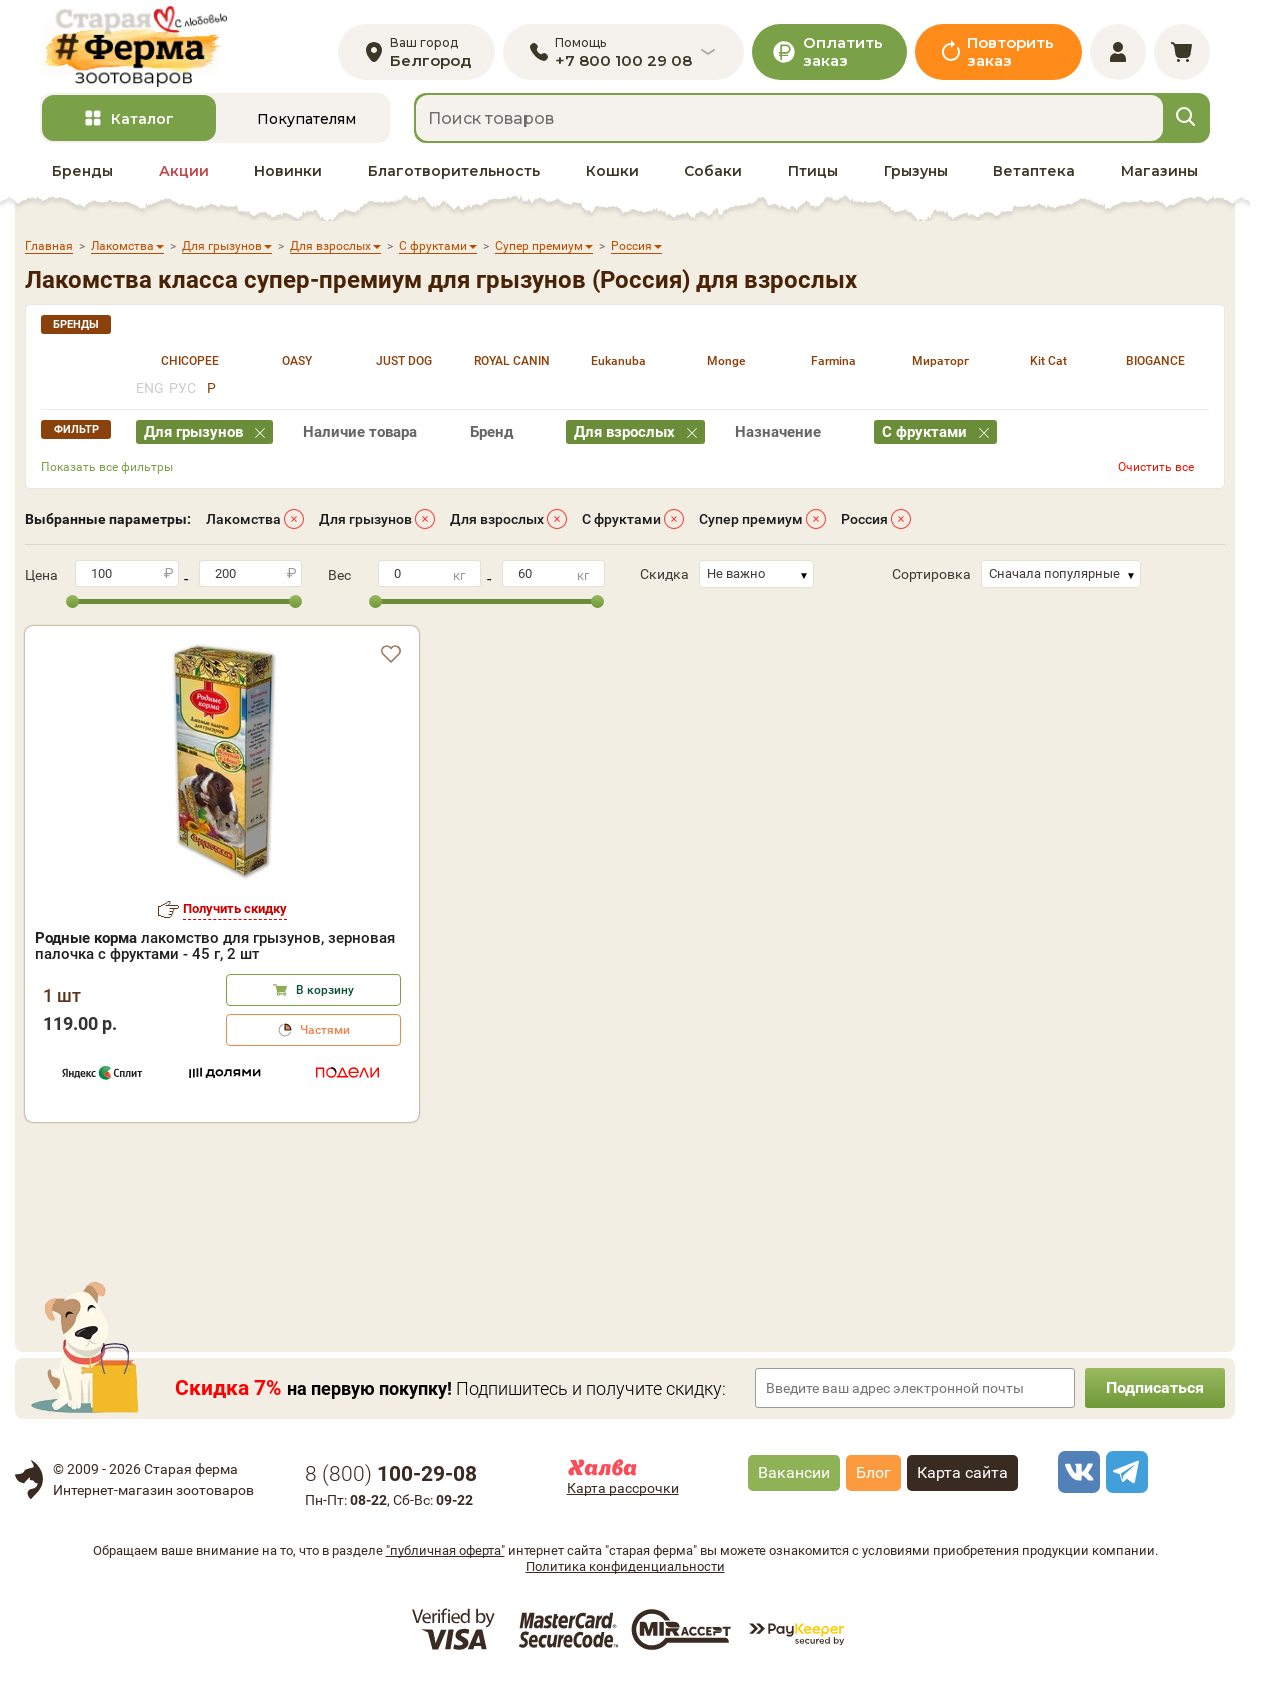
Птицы (813, 171)
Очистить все (1156, 467)
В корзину (325, 990)
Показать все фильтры (107, 467)
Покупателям (306, 119)
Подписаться (1155, 1387)
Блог (873, 1472)
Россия (864, 519)
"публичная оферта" (445, 1550)
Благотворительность (454, 171)
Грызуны (916, 171)
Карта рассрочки (623, 1488)
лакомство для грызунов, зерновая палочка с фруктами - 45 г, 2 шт (215, 946)
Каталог (142, 119)
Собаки (713, 171)
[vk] (1076, 1472)
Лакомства (243, 519)
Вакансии (794, 1472)
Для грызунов (365, 519)
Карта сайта (962, 1472)
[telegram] (1124, 1472)
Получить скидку (235, 908)
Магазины (1159, 171)
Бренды (82, 171)
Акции (184, 171)
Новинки (288, 171)
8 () (391, 1474)
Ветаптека (1034, 171)
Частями (325, 1030)
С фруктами (621, 519)
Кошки (612, 171)
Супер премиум (751, 519)
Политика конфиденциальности (625, 1566)
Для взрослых (497, 519)
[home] (133, 46)
